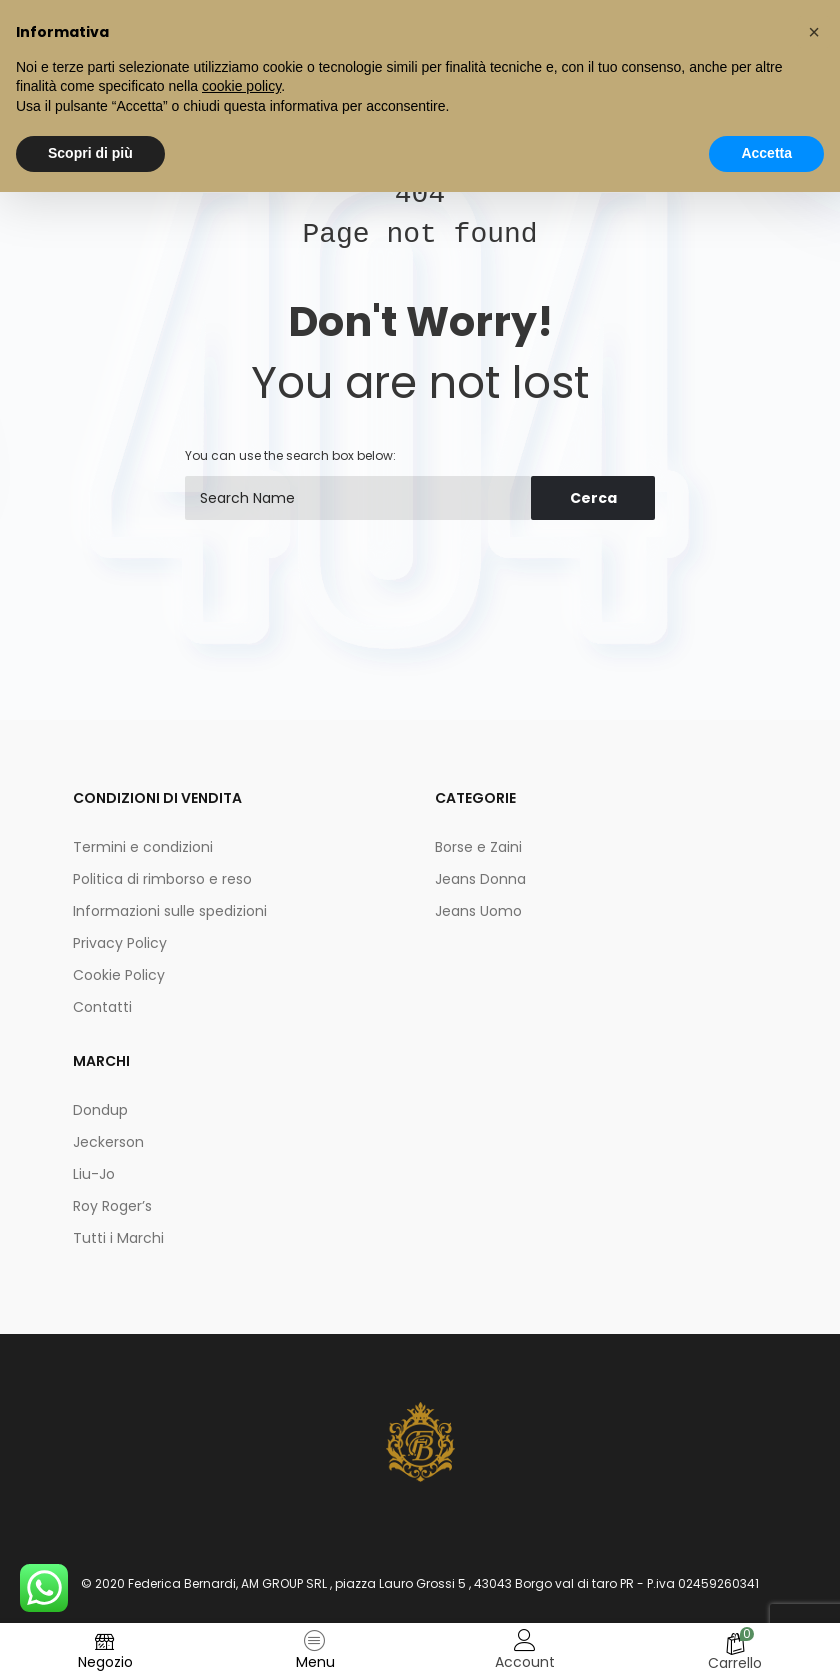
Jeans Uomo (478, 911)
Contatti (102, 1007)
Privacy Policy (120, 943)
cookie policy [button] (241, 86)
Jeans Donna (480, 879)
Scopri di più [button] (90, 153)
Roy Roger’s (112, 1206)
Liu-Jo (94, 1174)
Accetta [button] (766, 153)
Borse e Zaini (478, 847)
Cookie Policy (119, 975)
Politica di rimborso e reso (162, 879)
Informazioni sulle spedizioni (170, 911)
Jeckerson (108, 1142)
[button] (814, 32)
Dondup (100, 1110)
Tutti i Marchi (118, 1238)
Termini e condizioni (143, 847)
